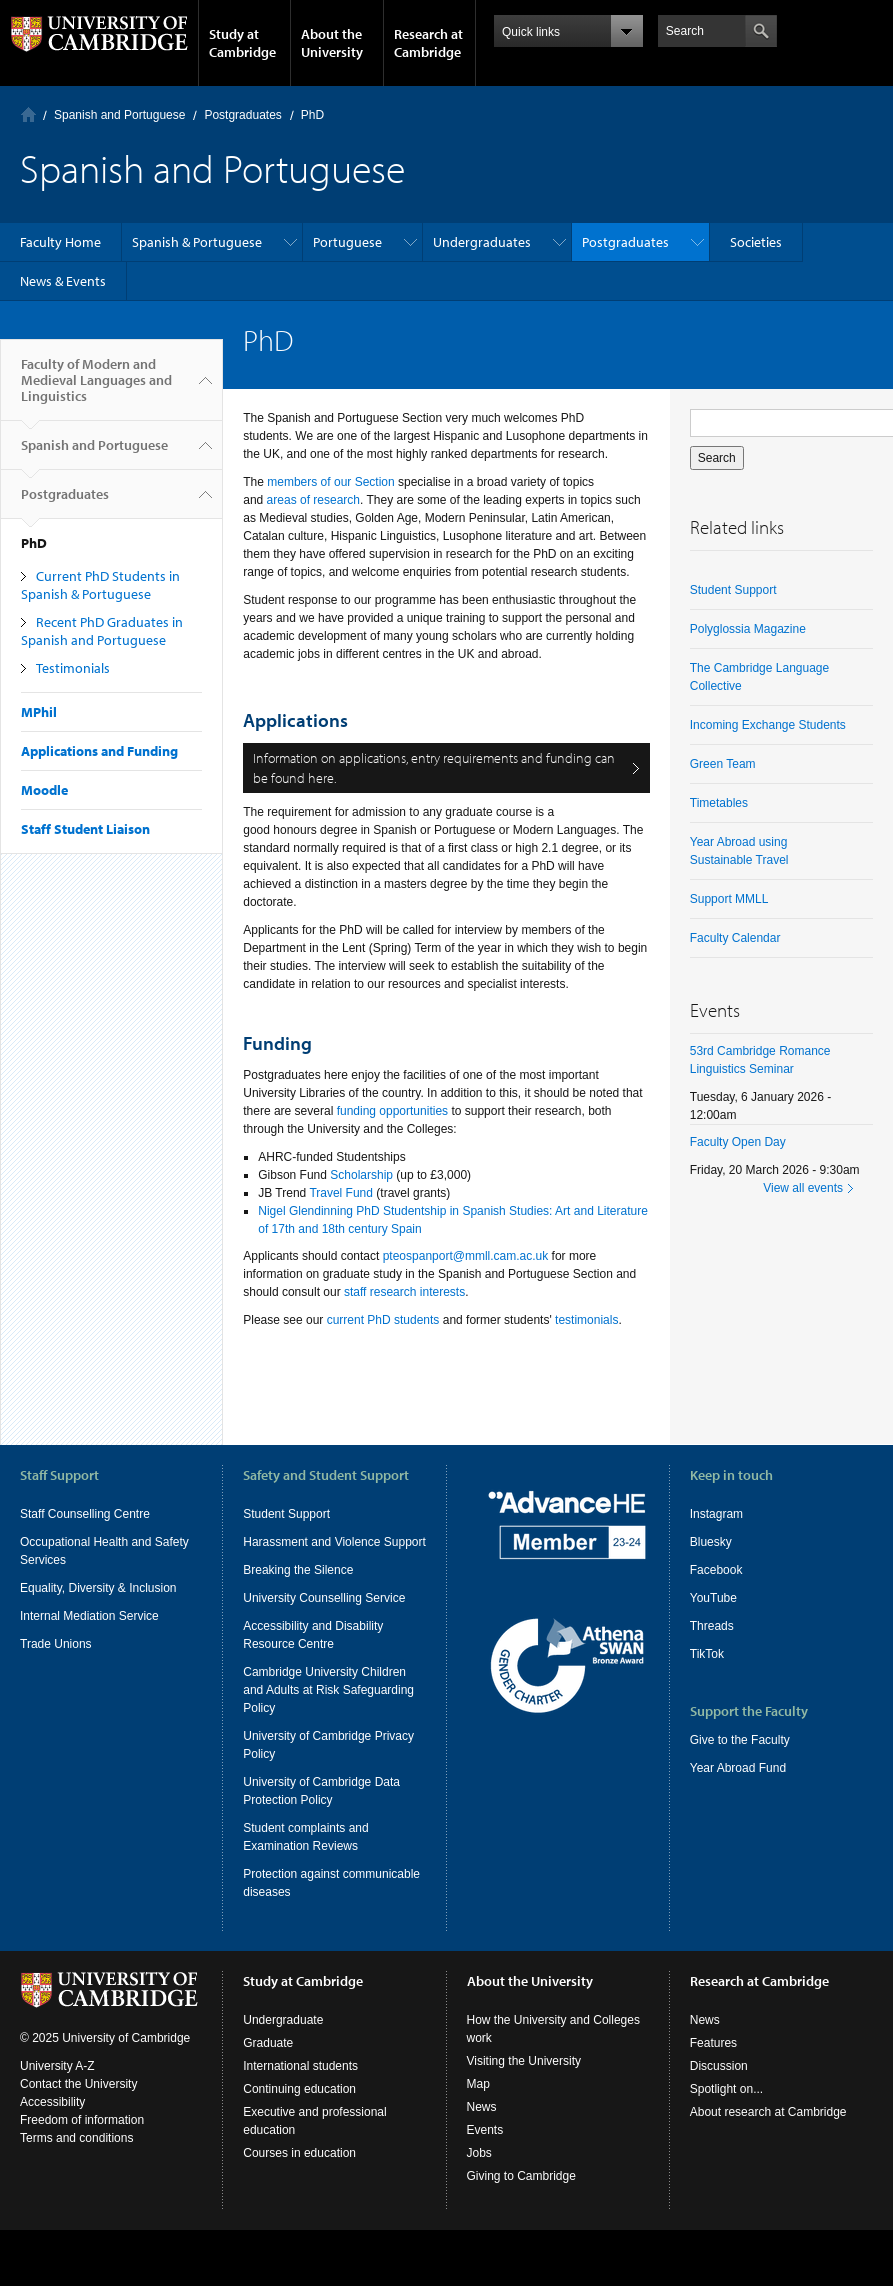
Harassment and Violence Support (334, 1542)
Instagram (716, 1514)
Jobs (479, 2191)
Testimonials (73, 668)
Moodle (44, 790)
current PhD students (383, 1320)
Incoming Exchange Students (768, 725)
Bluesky (711, 1542)
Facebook (716, 1570)
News (482, 2145)
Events (485, 2168)
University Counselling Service (324, 1598)
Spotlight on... (726, 2127)
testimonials (586, 1320)
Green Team (723, 764)
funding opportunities (392, 1111)
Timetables (719, 803)
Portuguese (347, 242)
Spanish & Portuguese (197, 242)
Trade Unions (56, 1644)
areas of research (313, 500)
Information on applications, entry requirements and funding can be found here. (434, 768)
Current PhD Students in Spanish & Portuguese (100, 585)
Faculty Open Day (738, 1142)
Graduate (268, 2081)
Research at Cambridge (428, 43)
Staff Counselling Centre (85, 1514)
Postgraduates (242, 115)
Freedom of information (82, 2158)
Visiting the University (524, 2099)
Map (478, 2122)
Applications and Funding (99, 751)
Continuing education (299, 2127)
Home (28, 114)
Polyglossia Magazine (748, 629)
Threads (712, 1626)
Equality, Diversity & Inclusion (98, 1588)
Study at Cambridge (242, 43)
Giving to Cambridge (521, 2214)
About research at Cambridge (768, 2150)
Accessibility (52, 2140)
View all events (803, 1188)
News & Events (63, 281)
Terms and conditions (76, 2176)
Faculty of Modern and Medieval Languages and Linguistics (96, 388)
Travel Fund (341, 1193)
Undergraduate (283, 2058)
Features (713, 2081)
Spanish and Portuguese (119, 115)
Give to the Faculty (740, 1740)
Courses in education (299, 2191)
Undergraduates (482, 242)
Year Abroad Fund (738, 1768)
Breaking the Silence (298, 1570)
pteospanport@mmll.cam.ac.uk (466, 1256)
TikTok (707, 1654)
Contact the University (78, 2122)
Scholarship (361, 1175)
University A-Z (57, 2104)
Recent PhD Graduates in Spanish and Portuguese (102, 631)
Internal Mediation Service (89, 1616)
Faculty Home (60, 242)
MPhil (39, 712)
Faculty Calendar (735, 938)
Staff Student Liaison (85, 829)
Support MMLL (729, 899)
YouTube (713, 1598)
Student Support (733, 590)
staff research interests (404, 1292)
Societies (756, 242)
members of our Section (330, 482)
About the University (332, 43)
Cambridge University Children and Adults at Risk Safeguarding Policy (328, 1690)
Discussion (719, 2104)
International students (300, 2104)
